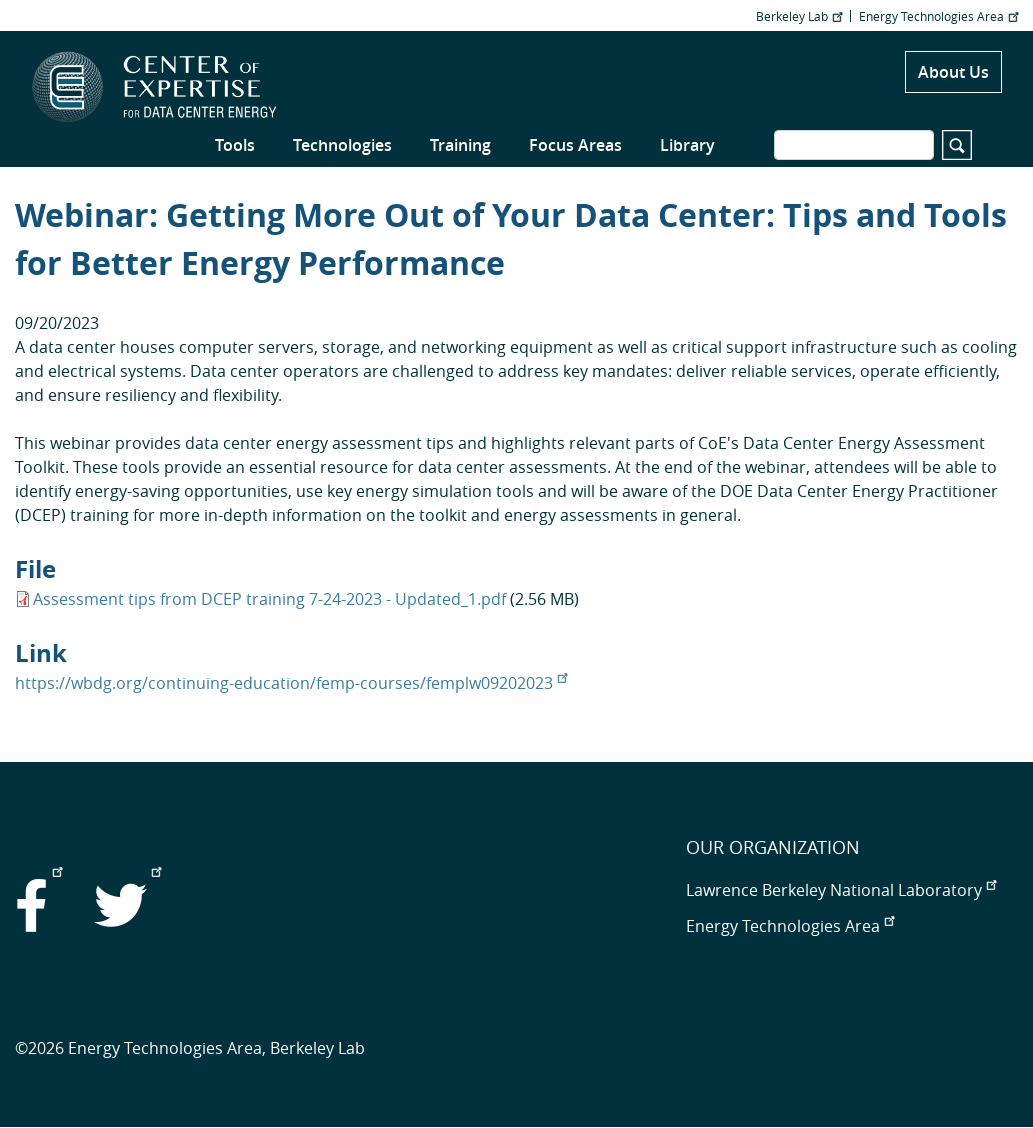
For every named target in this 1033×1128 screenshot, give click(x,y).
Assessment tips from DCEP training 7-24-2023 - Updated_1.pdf (269, 599)
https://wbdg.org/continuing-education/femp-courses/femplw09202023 (291, 683)
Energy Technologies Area (938, 16)
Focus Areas (575, 145)
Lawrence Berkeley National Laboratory (841, 890)
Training (460, 145)
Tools (235, 145)
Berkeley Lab (799, 16)
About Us (953, 72)
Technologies (342, 145)
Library (687, 145)
